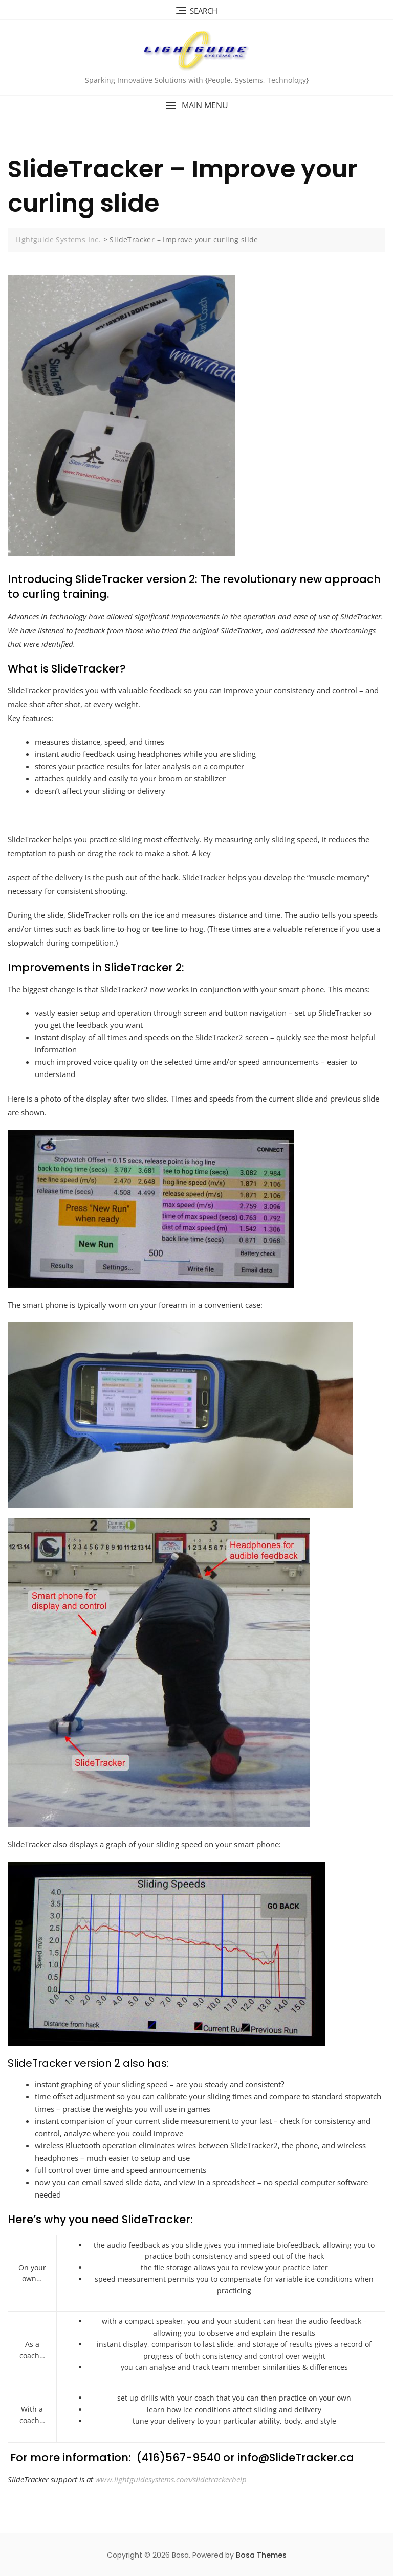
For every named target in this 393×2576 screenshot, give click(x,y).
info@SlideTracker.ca (295, 2457)
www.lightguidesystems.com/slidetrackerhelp (171, 2479)
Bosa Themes (261, 2555)
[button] (196, 105)
